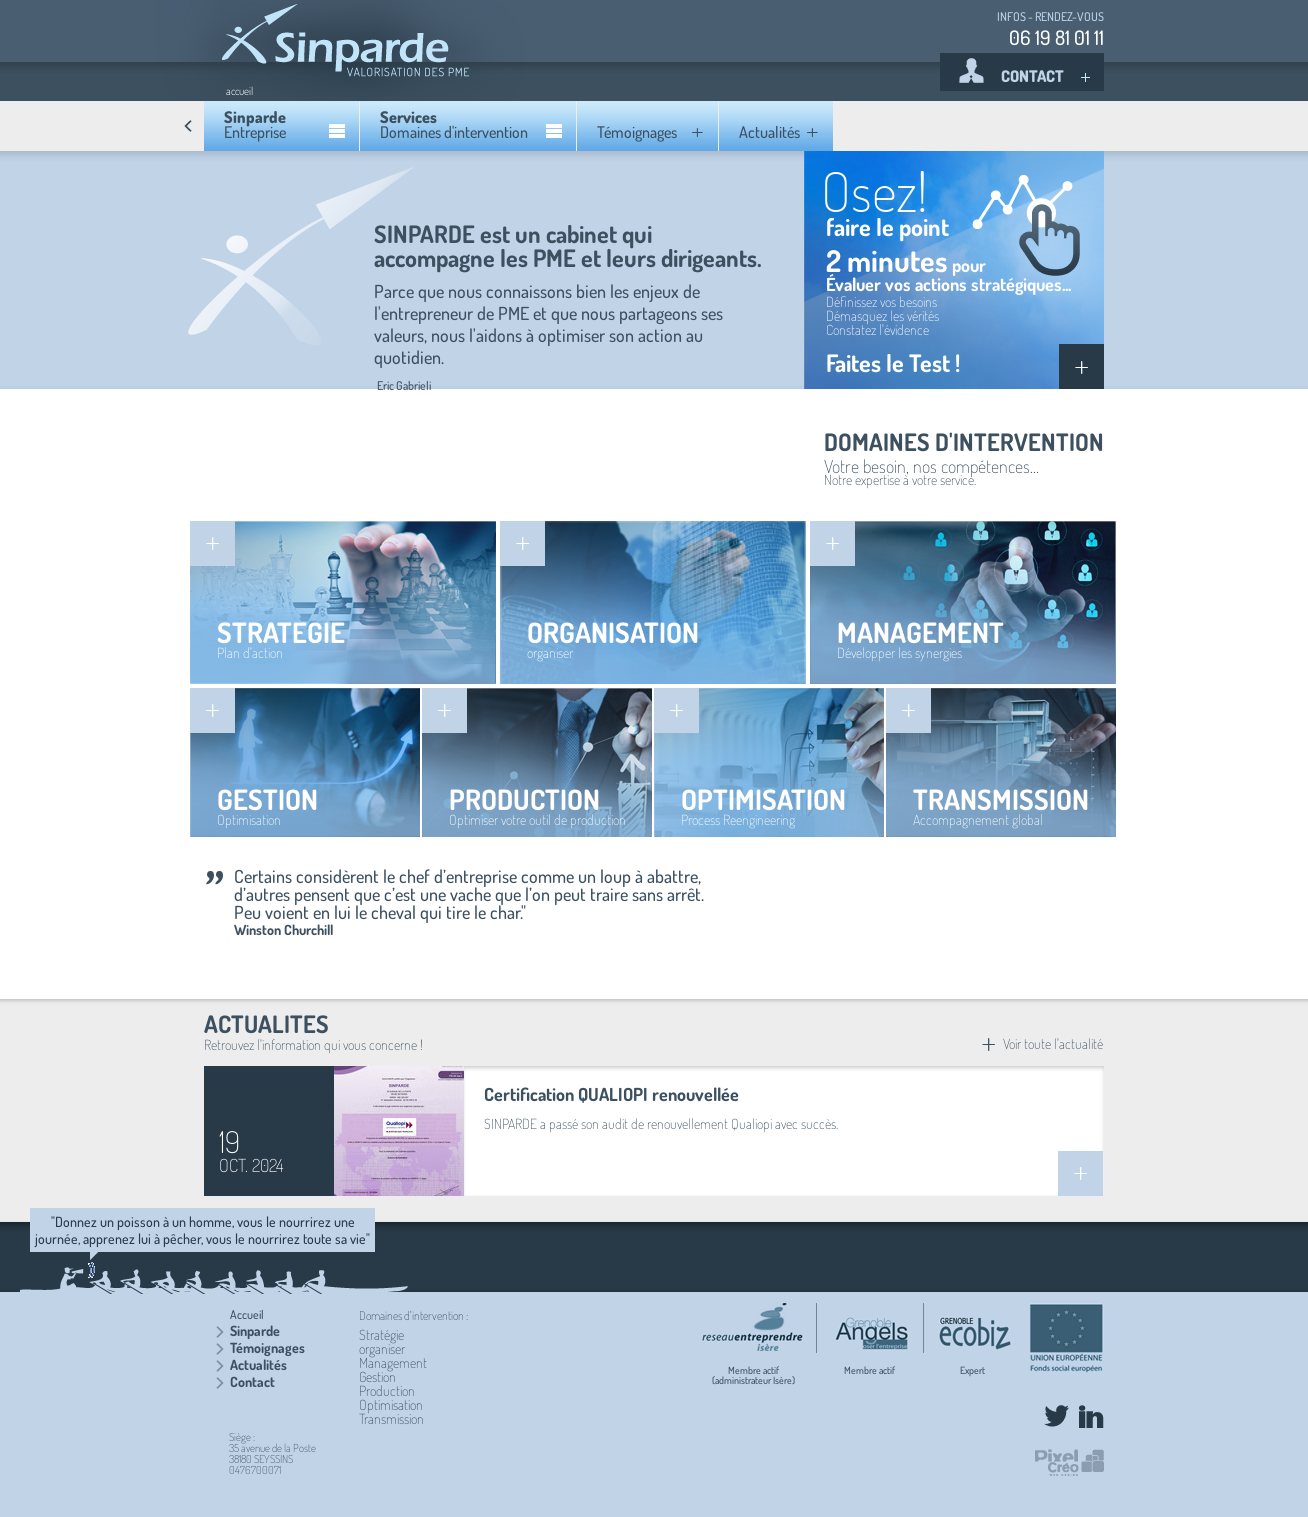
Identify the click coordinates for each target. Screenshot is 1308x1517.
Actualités (258, 1364)
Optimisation (391, 1404)
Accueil (247, 1314)
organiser (382, 1348)
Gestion (377, 1376)
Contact (252, 1381)
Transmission (391, 1418)
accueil (239, 91)
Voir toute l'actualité (1042, 1043)
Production (387, 1390)
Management (393, 1362)
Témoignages (267, 1347)
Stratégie (381, 1334)
